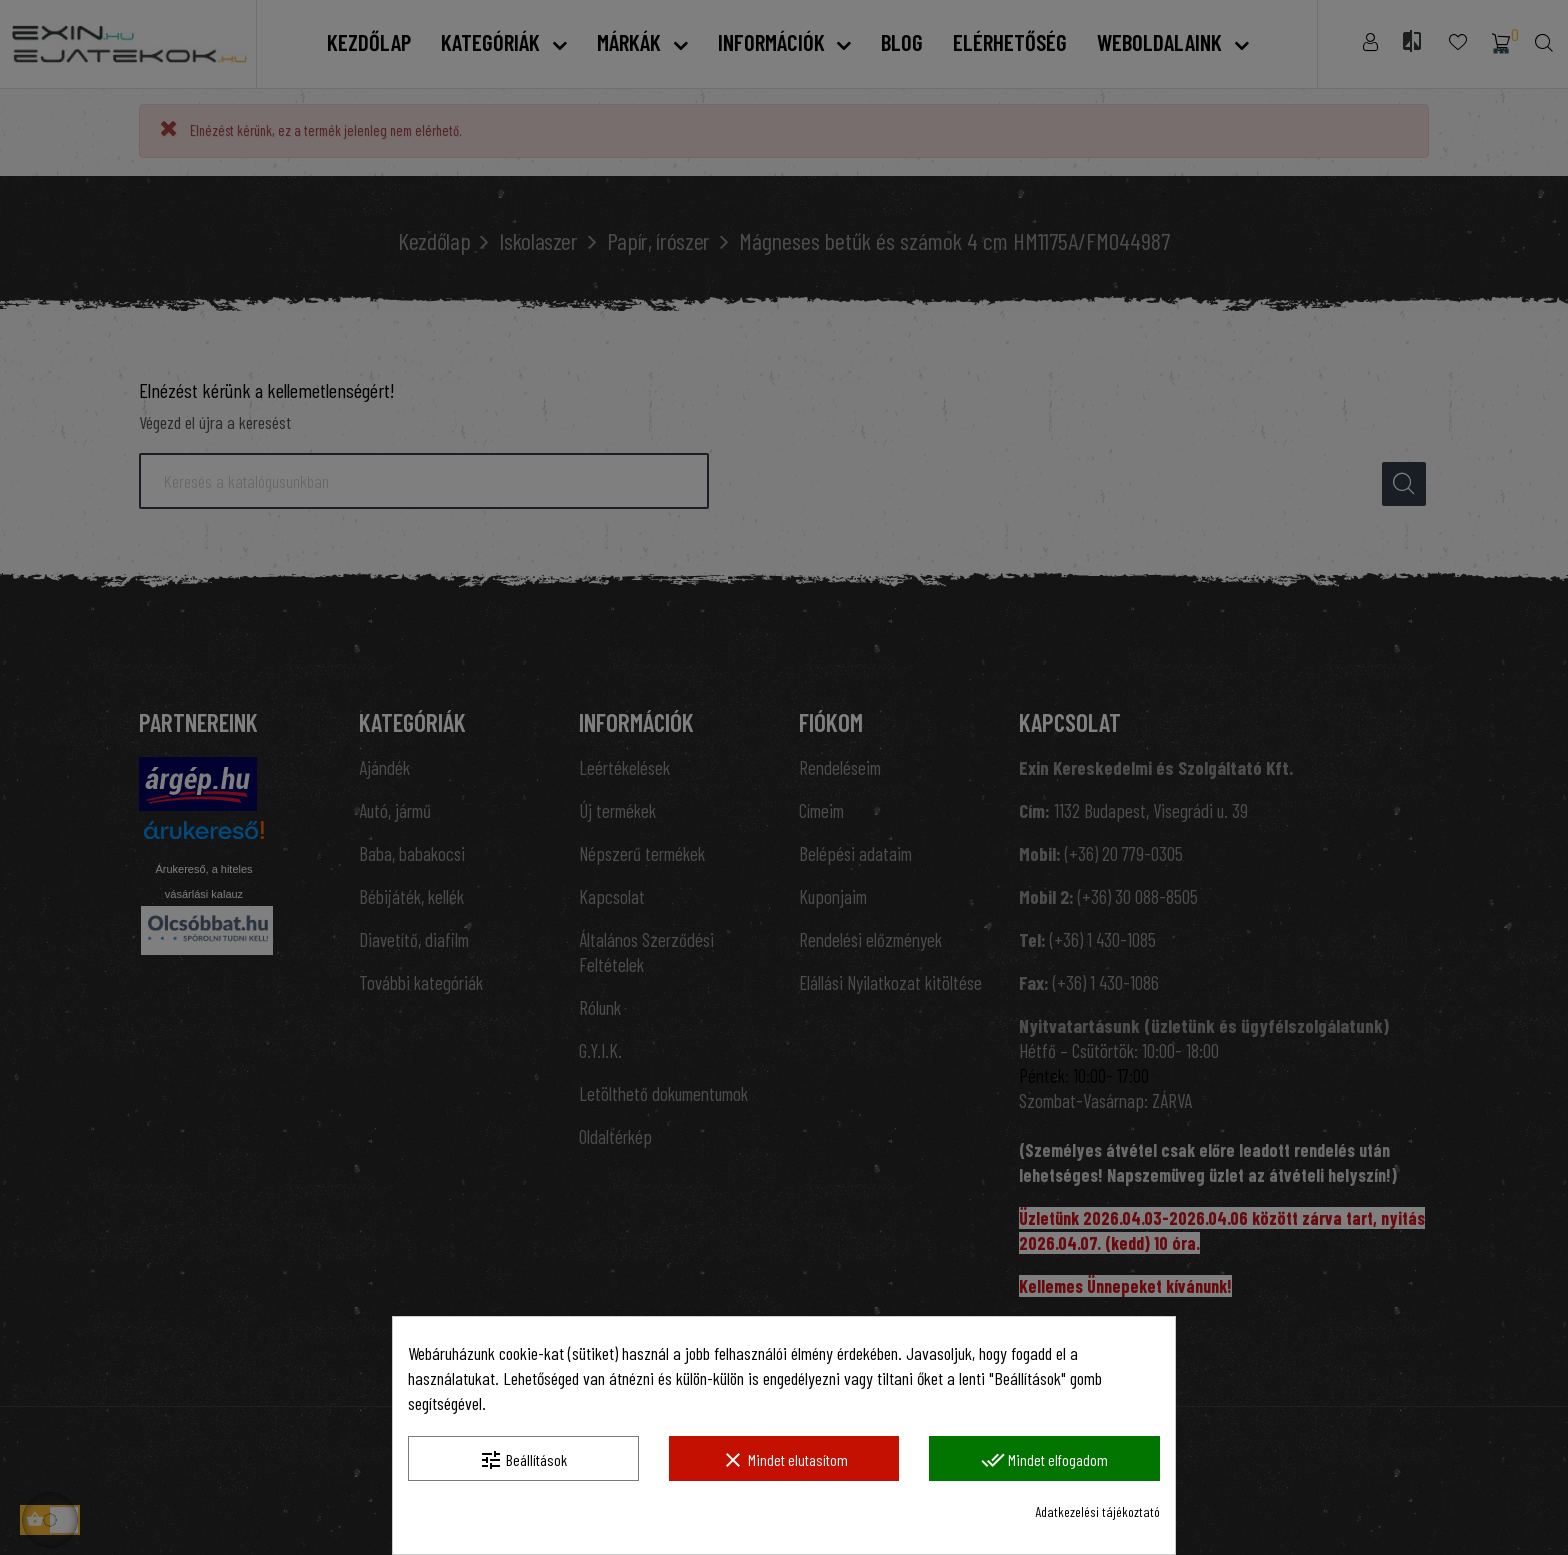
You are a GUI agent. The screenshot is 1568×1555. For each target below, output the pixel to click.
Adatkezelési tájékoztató (1097, 1511)
